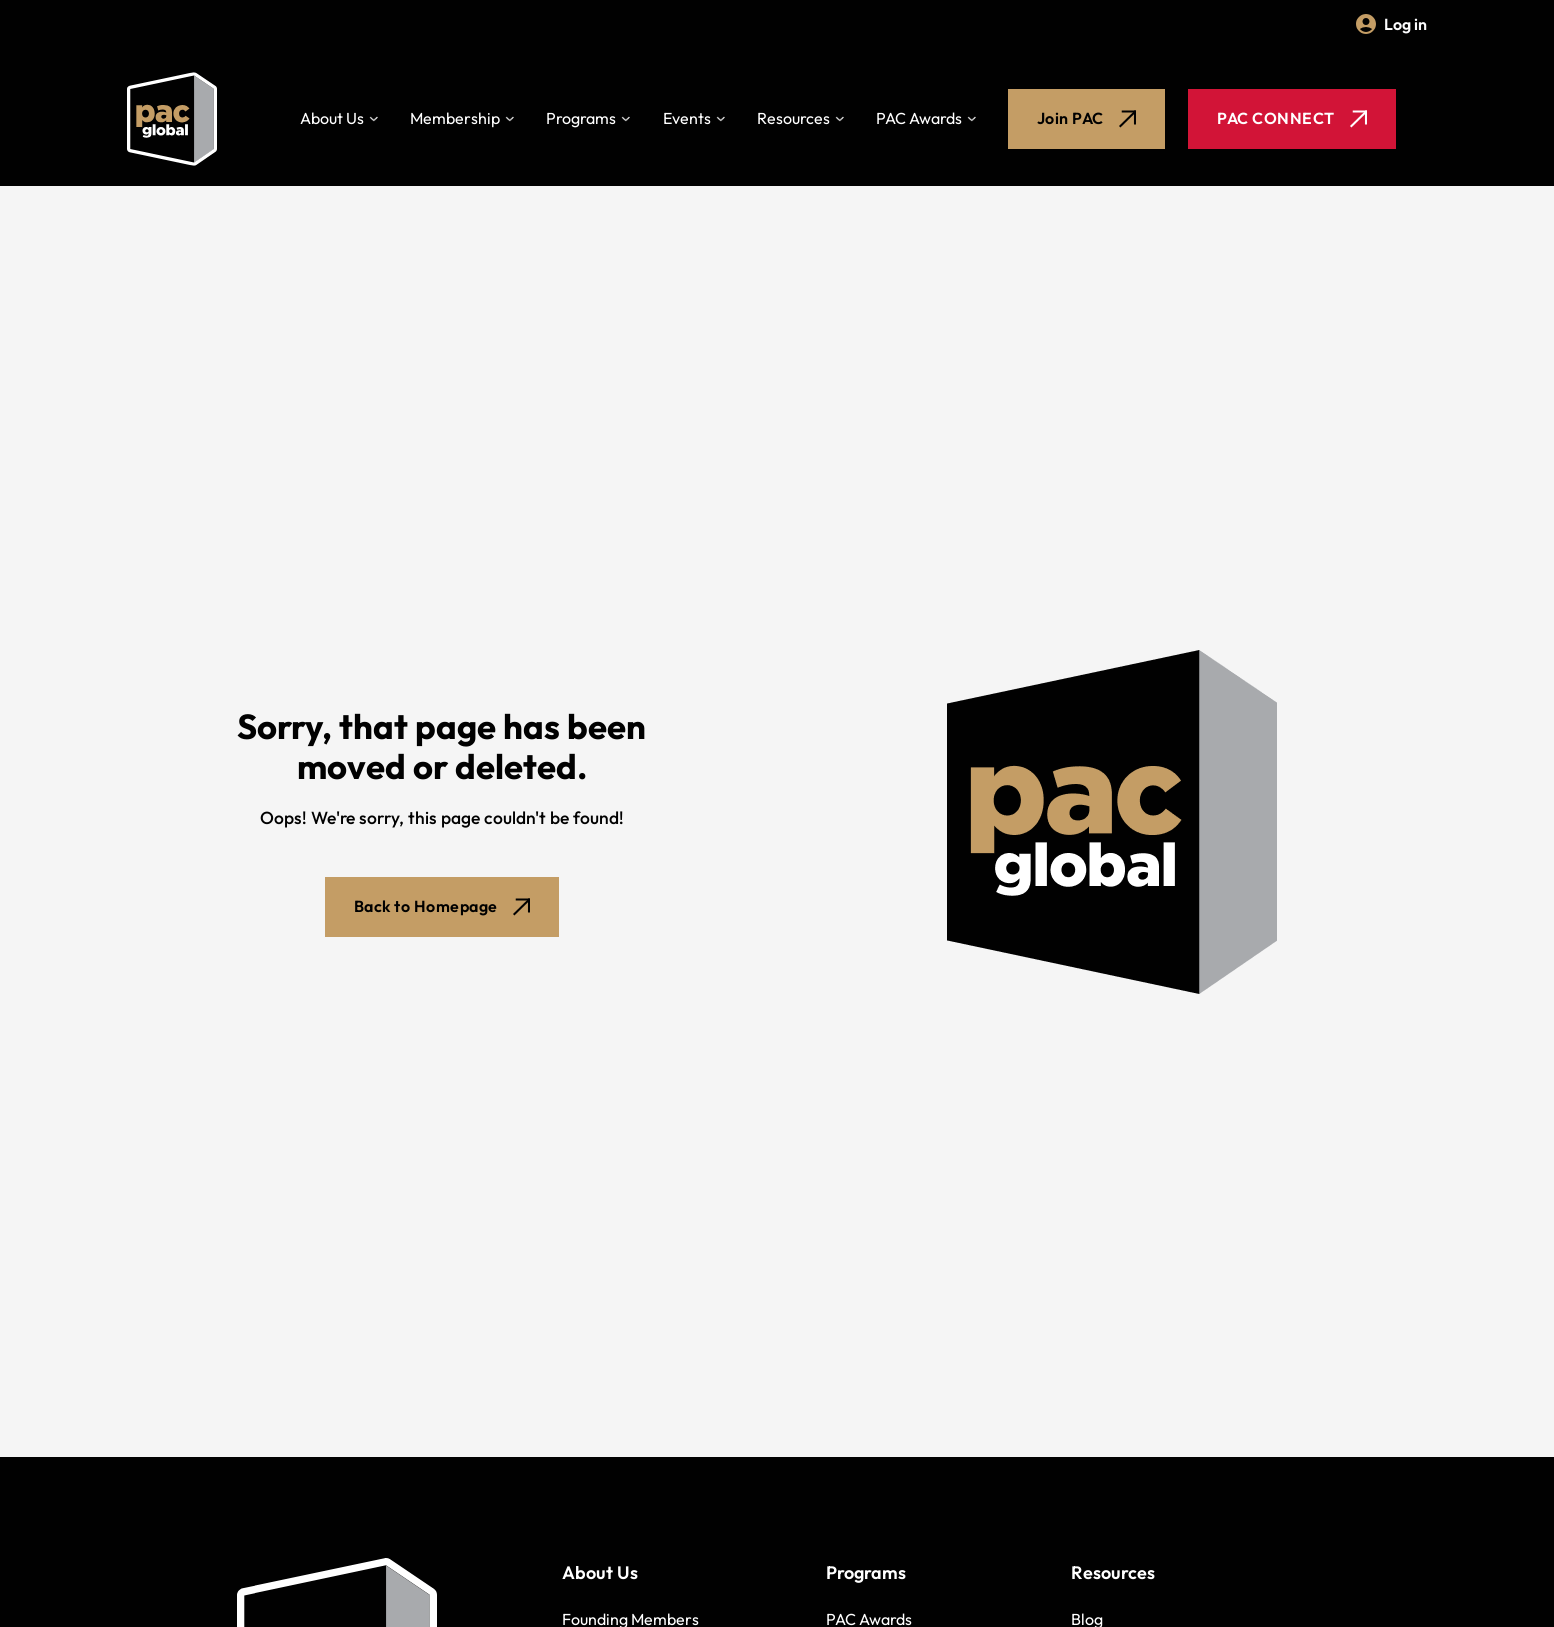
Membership (455, 118)
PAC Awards (919, 118)
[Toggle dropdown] (374, 119)
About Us (332, 118)
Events (687, 118)
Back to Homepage (442, 906)
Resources (793, 118)
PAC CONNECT (1292, 118)
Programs (581, 118)
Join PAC (1086, 118)
